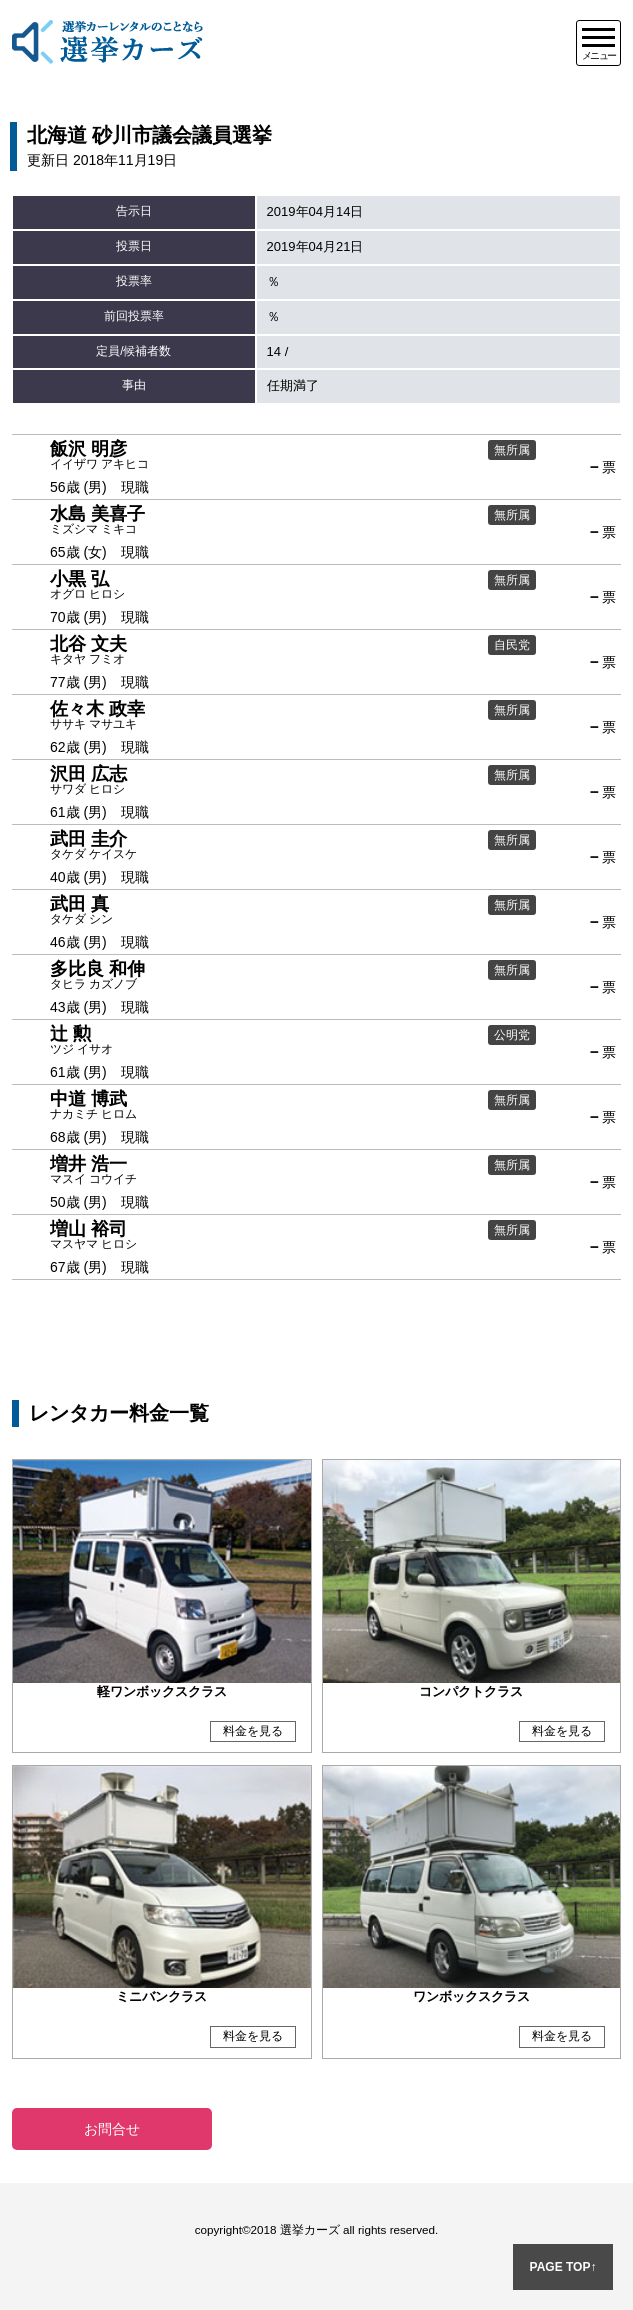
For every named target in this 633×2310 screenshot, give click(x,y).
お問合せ (112, 2129)
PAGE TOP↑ (563, 2267)
